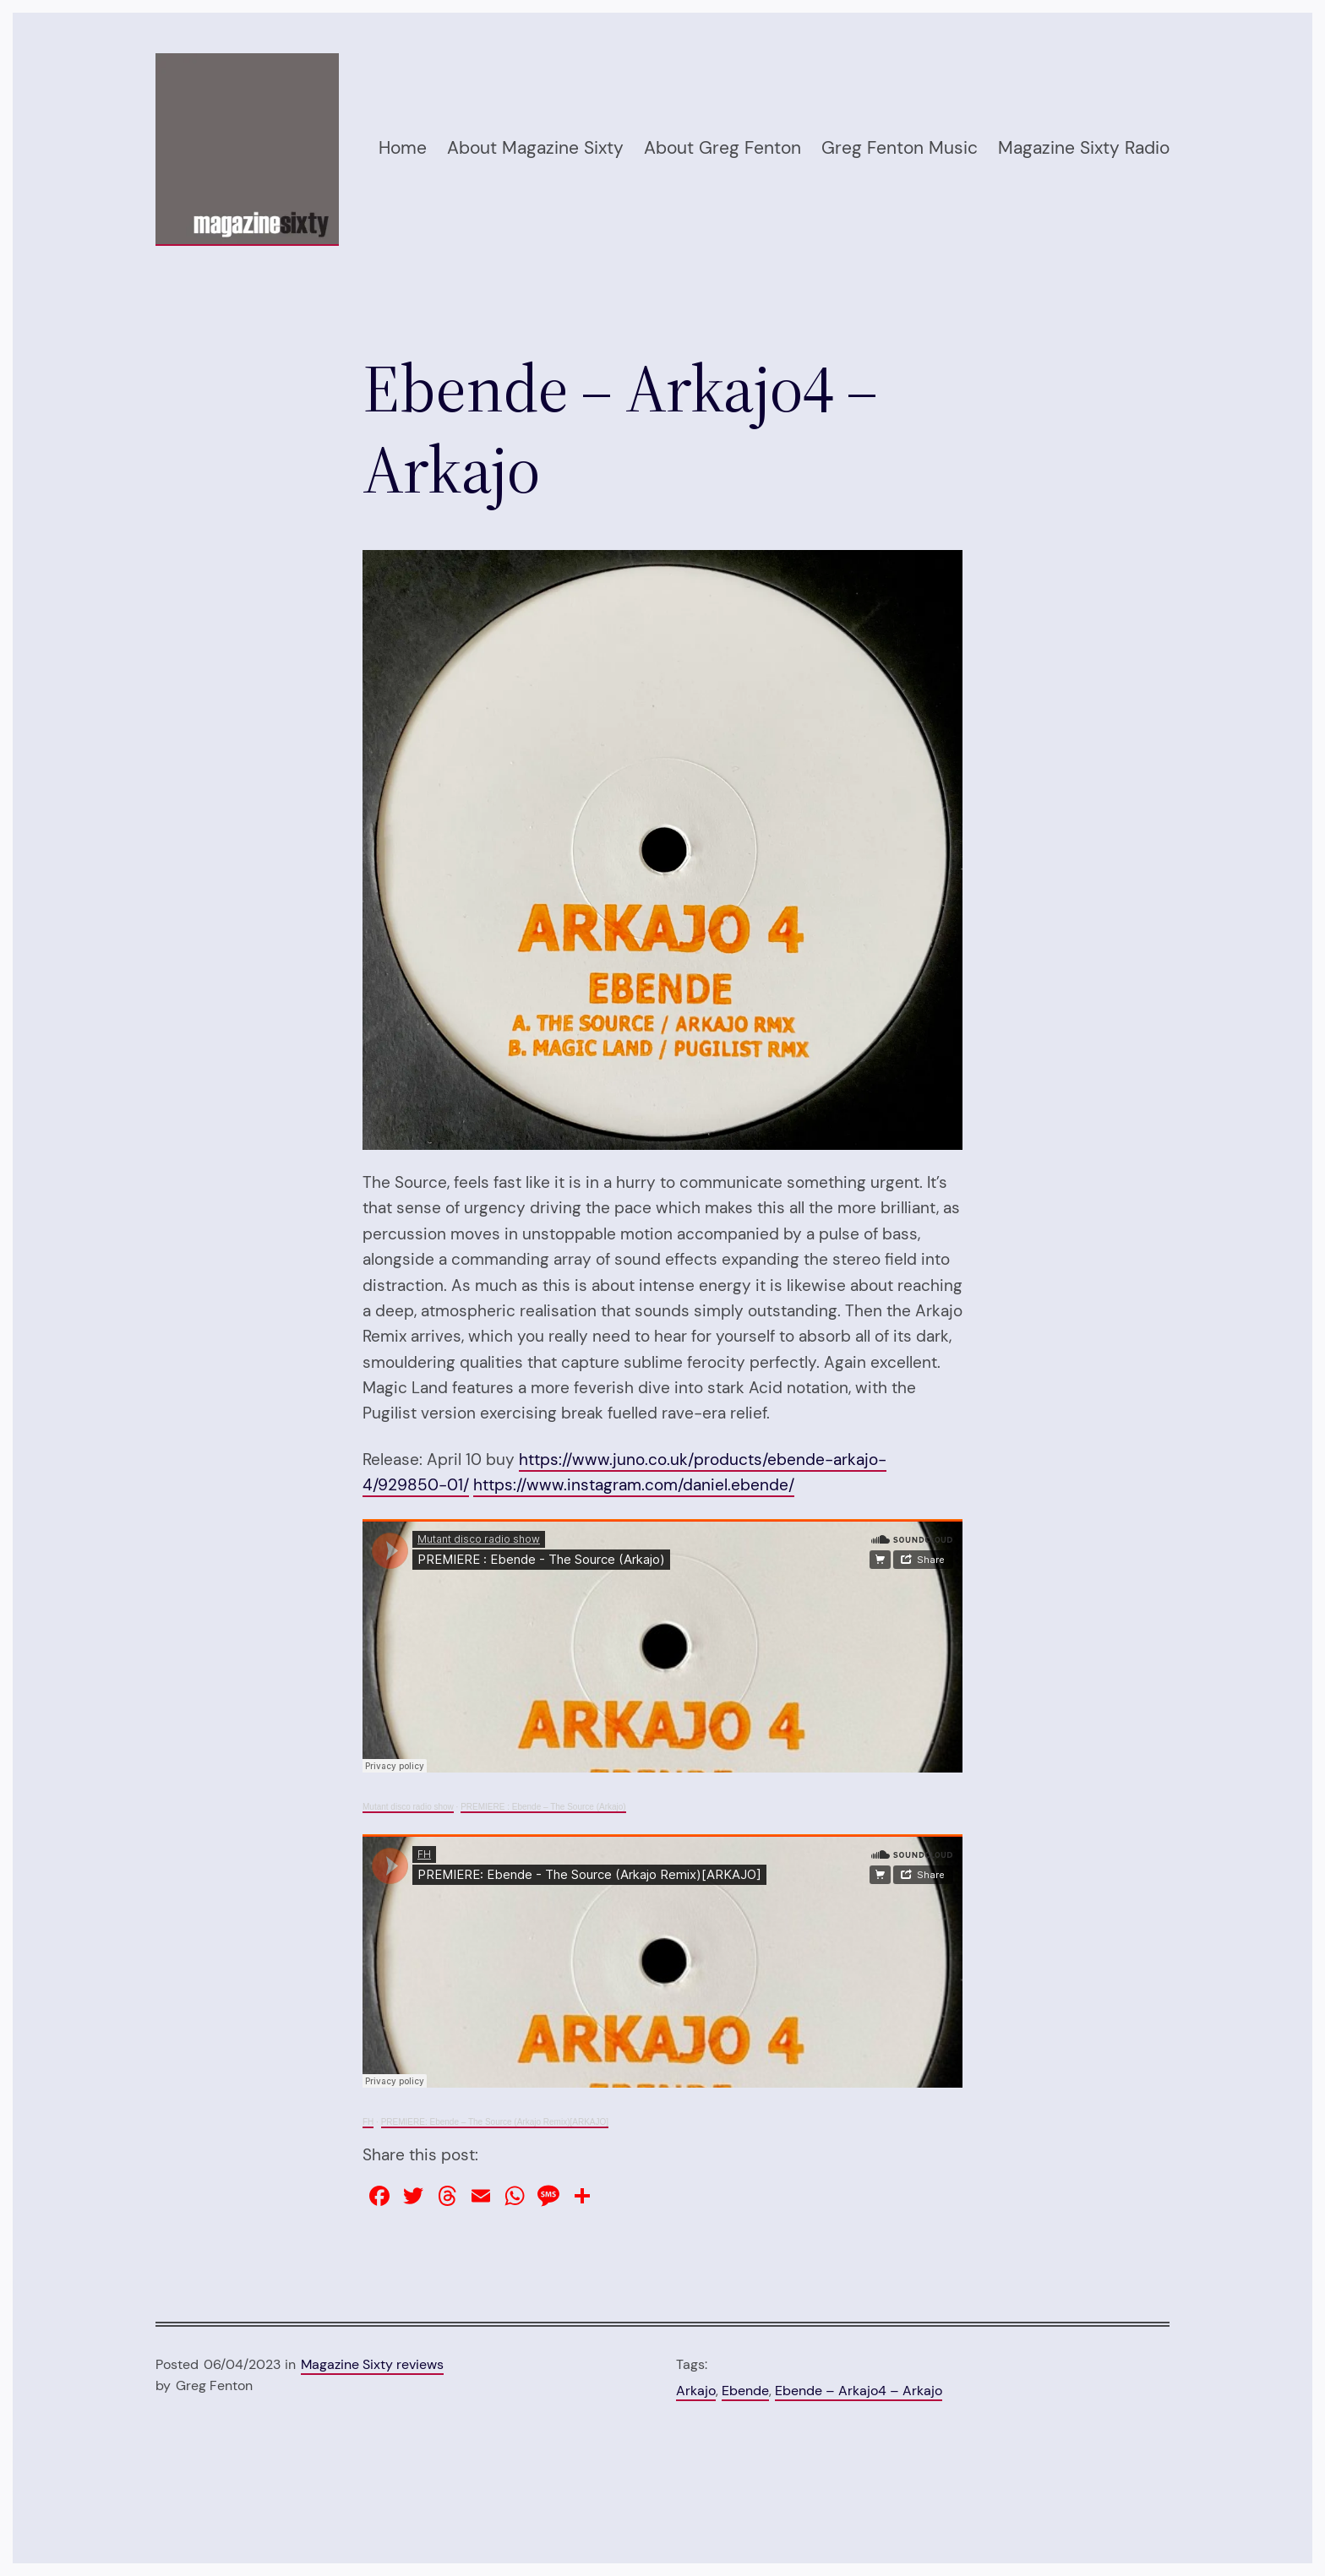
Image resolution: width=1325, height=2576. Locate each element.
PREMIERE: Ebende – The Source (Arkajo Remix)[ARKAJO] (494, 2122)
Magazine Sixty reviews (372, 2364)
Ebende (745, 2390)
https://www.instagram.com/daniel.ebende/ (633, 1484)
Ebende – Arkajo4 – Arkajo (858, 2390)
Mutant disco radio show (408, 1806)
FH (368, 2122)
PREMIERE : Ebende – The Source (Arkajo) (543, 1806)
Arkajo (696, 2390)
